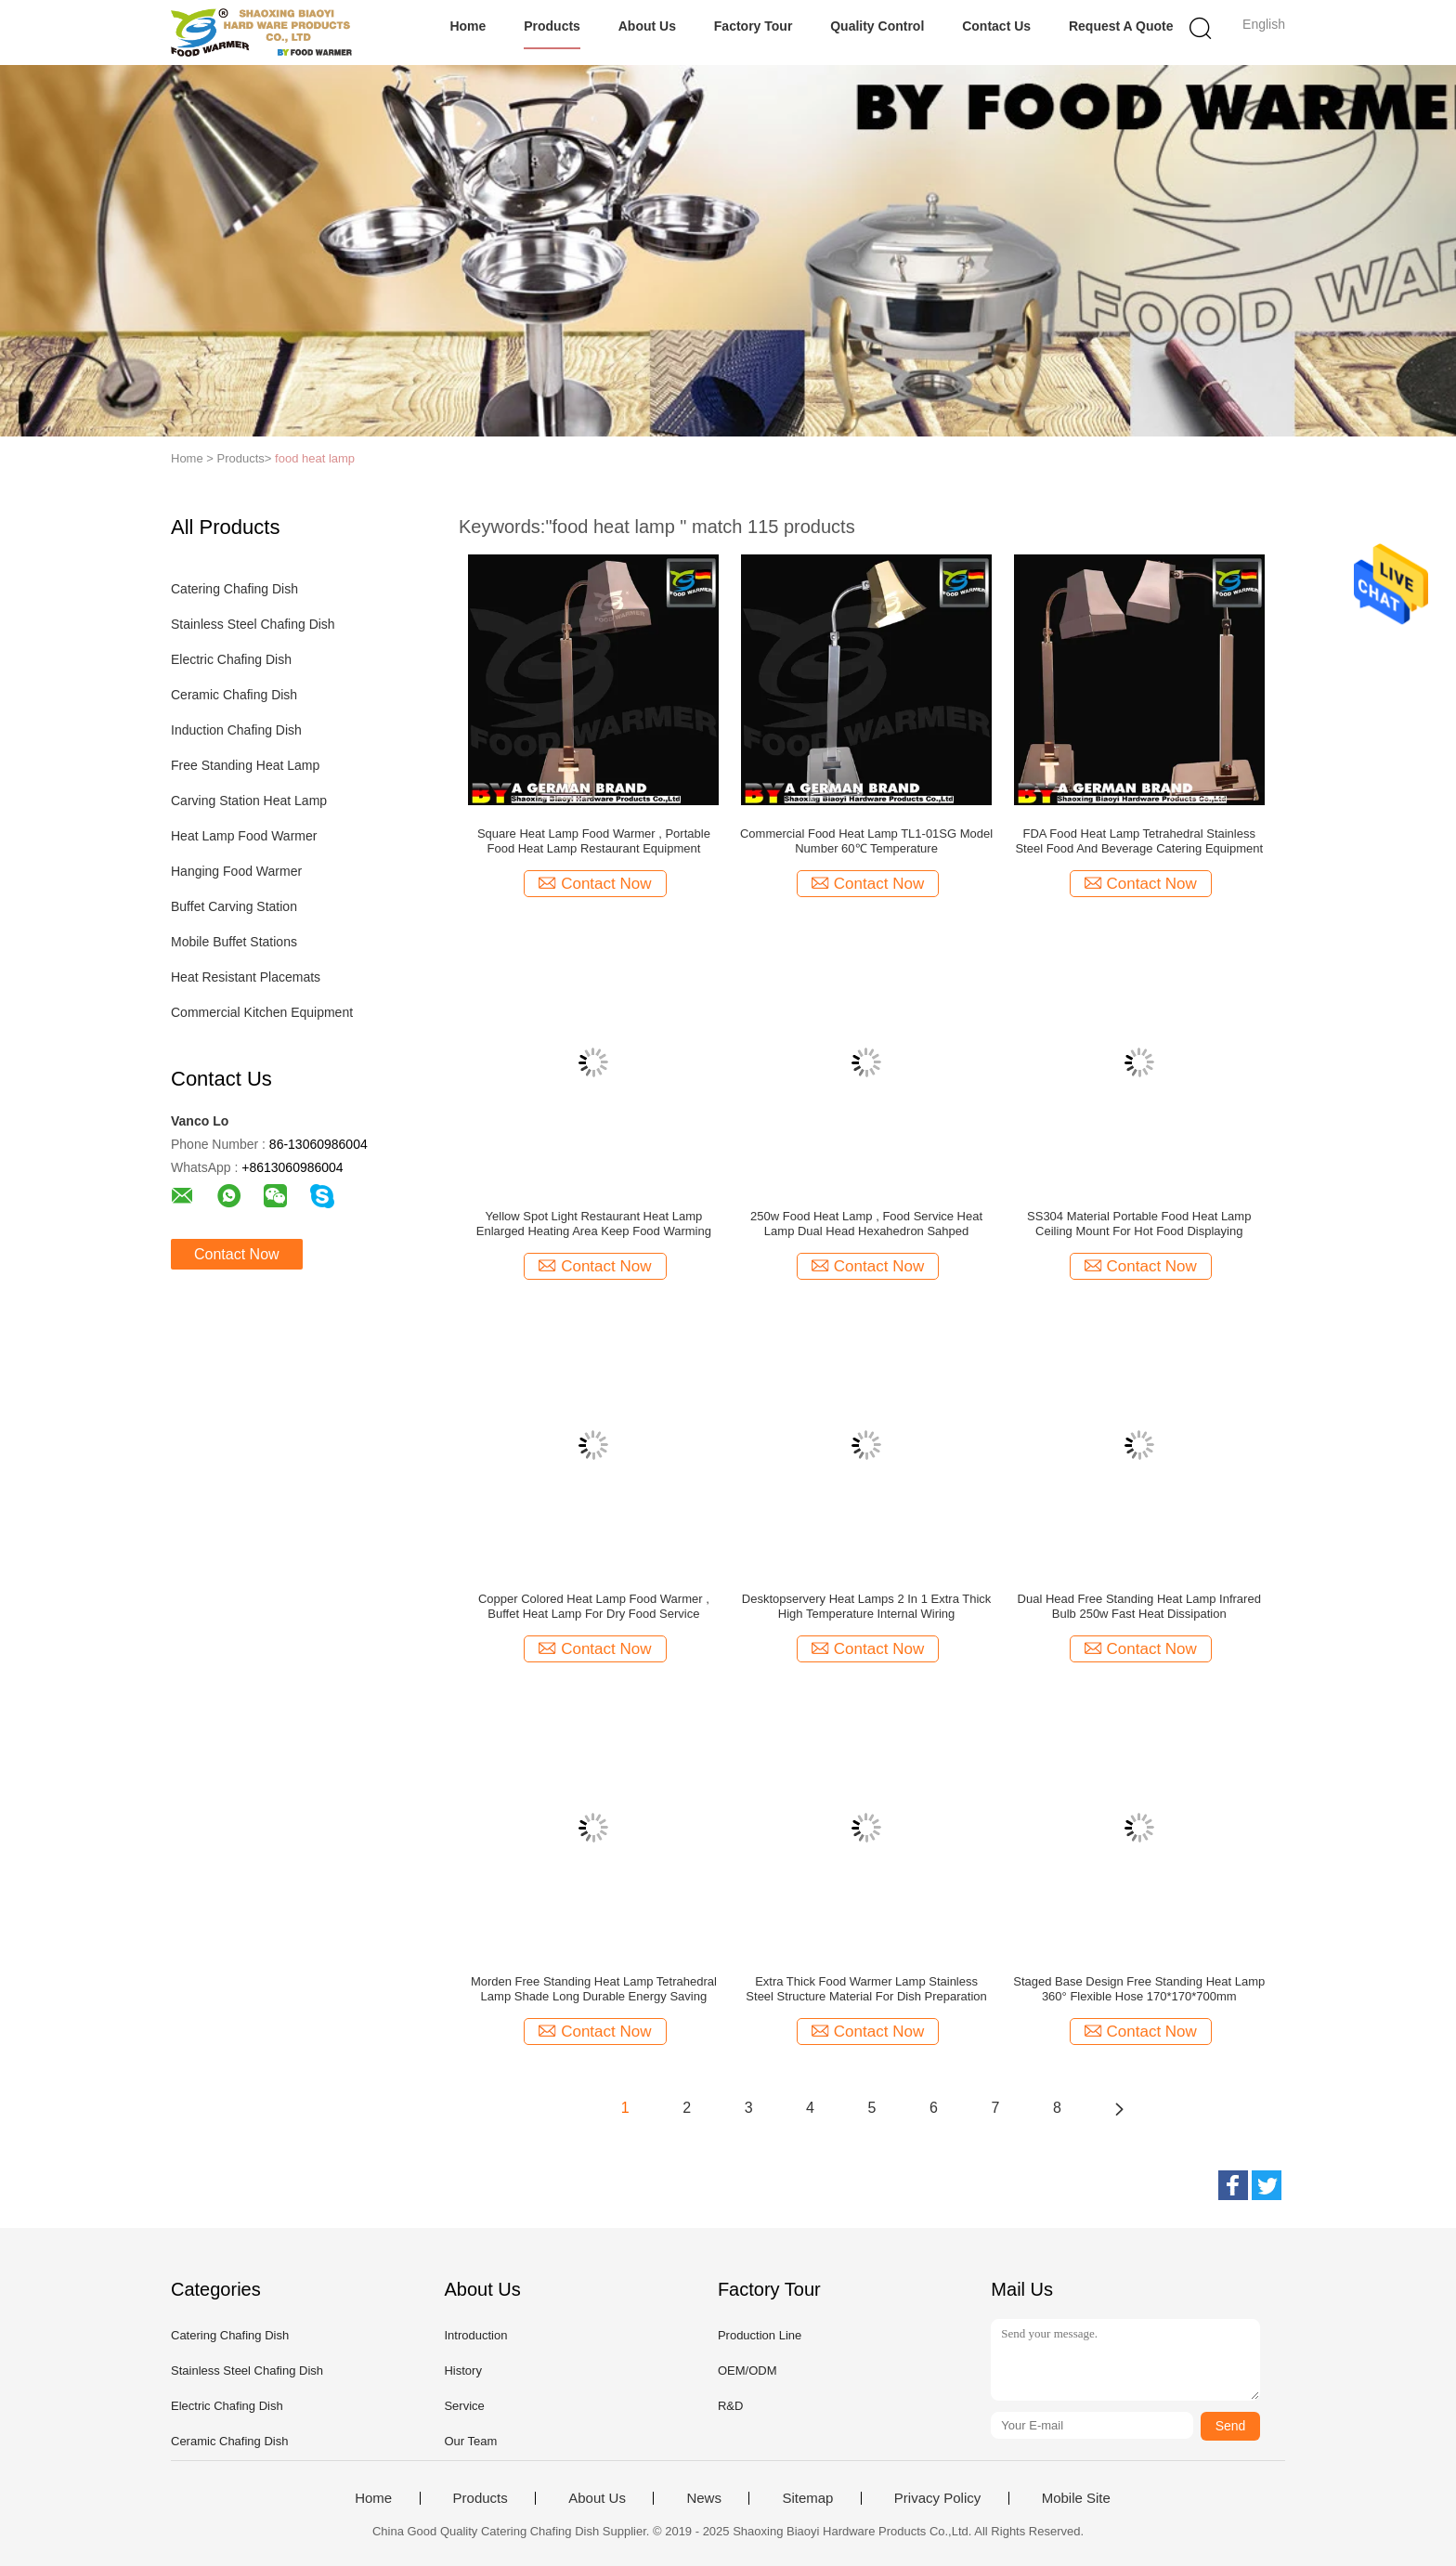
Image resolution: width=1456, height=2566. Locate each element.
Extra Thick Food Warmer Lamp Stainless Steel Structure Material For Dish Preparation (866, 1988)
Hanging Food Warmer (236, 871)
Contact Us (996, 26)
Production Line (759, 2335)
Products (552, 26)
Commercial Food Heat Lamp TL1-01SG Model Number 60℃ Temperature (866, 841)
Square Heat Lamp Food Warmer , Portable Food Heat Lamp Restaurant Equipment (593, 841)
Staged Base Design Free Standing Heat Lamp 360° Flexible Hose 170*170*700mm (1139, 1988)
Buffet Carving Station (234, 906)
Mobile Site (1076, 2498)
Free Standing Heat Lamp (245, 765)
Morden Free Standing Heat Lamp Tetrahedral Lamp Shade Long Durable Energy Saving (594, 1988)
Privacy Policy (937, 2498)
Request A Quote (1121, 26)
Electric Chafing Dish (231, 659)
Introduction (475, 2335)
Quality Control (877, 26)
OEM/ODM (747, 2370)
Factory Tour (753, 26)
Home (467, 26)
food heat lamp (315, 458)
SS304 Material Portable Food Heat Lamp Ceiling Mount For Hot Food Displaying (1139, 1223)
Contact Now (237, 1254)
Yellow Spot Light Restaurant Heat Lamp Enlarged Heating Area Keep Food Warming (593, 1223)
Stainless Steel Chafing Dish (253, 624)
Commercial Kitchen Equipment (262, 1012)
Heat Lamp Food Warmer (244, 835)
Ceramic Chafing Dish (234, 694)
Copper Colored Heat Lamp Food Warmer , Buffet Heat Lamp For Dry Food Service (593, 1606)
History (462, 2370)
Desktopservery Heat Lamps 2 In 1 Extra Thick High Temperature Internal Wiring (867, 1606)
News (704, 2498)
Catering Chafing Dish (234, 588)
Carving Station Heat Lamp (249, 800)
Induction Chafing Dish (236, 730)
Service (464, 2406)
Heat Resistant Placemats (245, 977)
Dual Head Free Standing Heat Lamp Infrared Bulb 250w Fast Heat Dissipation (1139, 1606)
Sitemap (807, 2498)
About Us (647, 26)
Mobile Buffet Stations (234, 941)
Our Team (470, 2441)
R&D (730, 2406)
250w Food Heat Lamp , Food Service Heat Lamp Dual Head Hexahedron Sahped (866, 1223)
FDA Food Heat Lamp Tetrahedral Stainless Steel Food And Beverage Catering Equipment (1139, 841)
